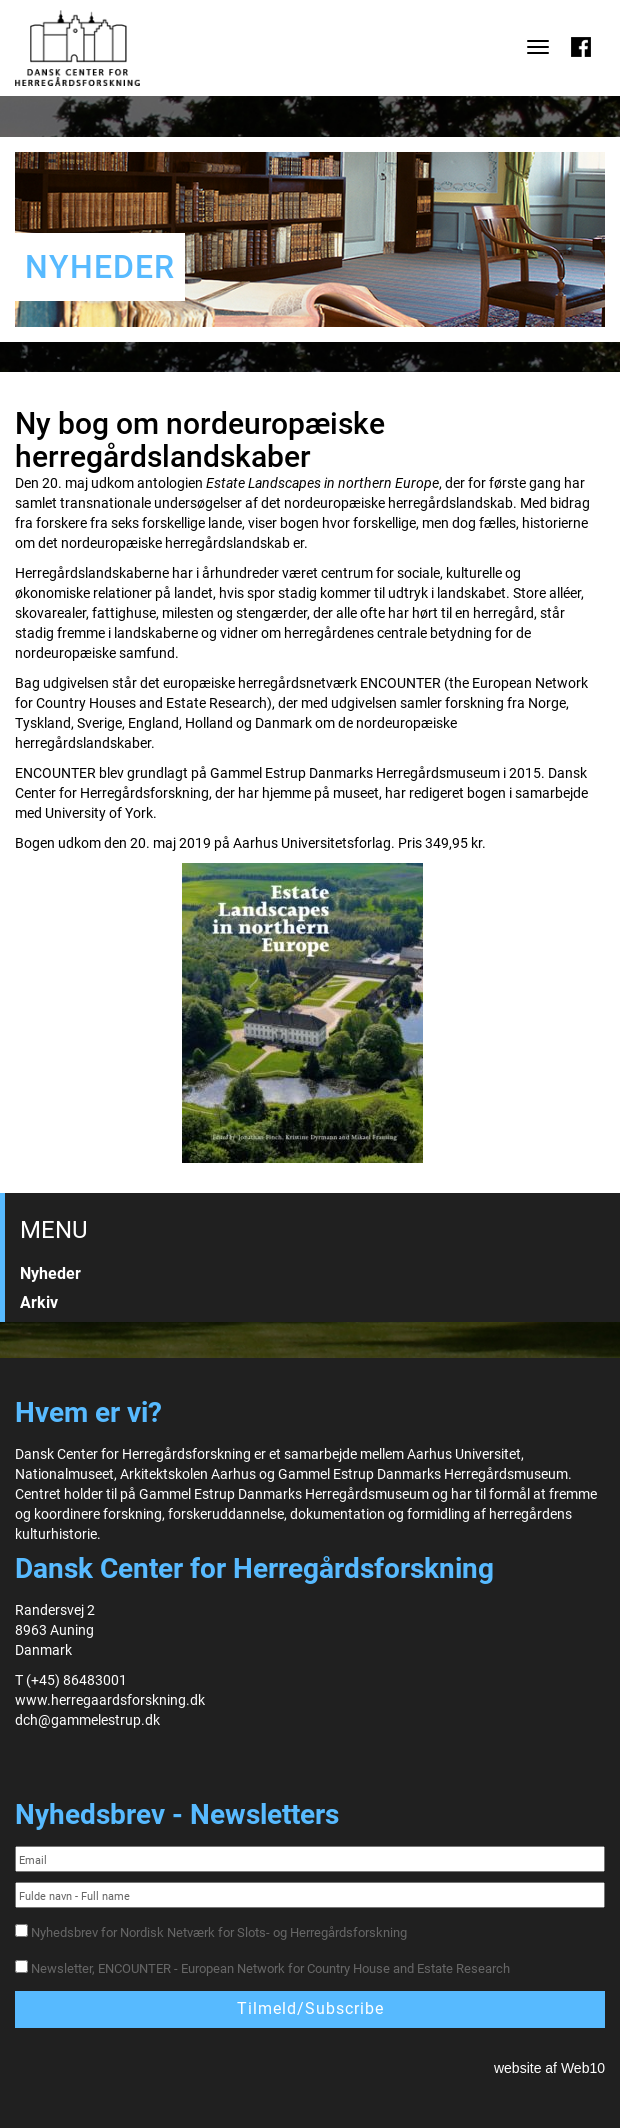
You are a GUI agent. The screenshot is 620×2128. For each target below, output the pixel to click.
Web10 (583, 2068)
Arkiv (39, 1302)
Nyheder (50, 1273)
